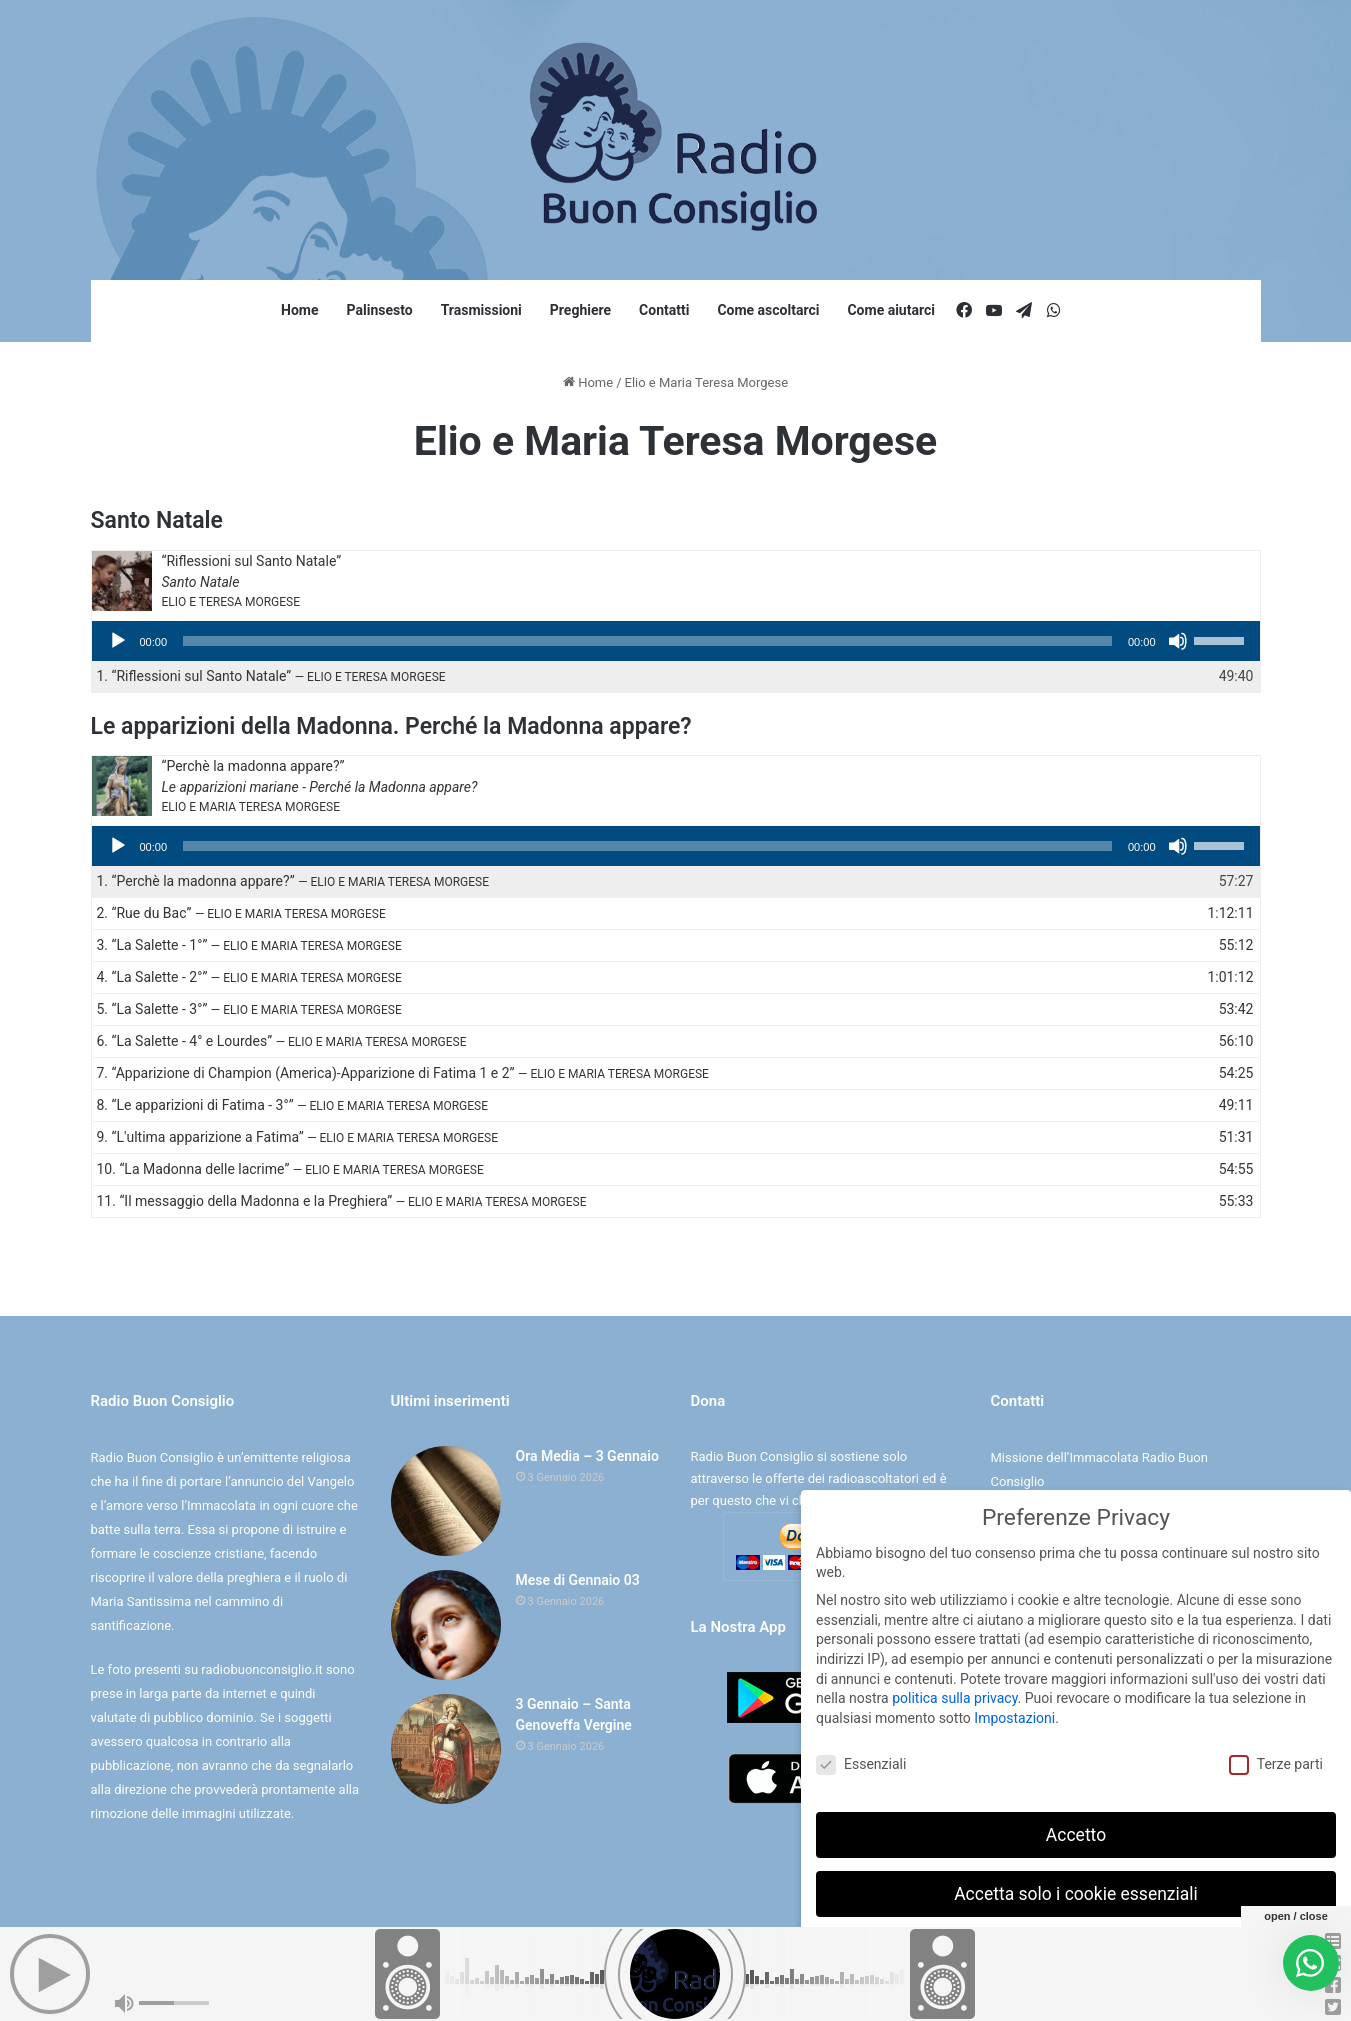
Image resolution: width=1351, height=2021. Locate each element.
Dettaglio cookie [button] (1014, 1991)
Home (299, 310)
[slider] (647, 641)
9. (297, 1137)
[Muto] (1178, 641)
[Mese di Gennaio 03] (446, 1625)
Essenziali (861, 1760)
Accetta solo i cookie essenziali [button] (1076, 1889)
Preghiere (580, 310)
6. (282, 1041)
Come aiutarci (891, 310)
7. (403, 1073)
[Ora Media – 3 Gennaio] (446, 1501)
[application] (676, 641)
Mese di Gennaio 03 (578, 1580)
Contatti (664, 310)
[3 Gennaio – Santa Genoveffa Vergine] (446, 1749)
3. (249, 945)
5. (249, 1009)
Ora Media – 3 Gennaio (587, 1456)
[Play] (118, 641)
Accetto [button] (1076, 1830)
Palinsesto (380, 310)
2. (241, 913)
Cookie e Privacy (693, 1984)
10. (290, 1169)
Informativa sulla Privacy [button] (1119, 1991)
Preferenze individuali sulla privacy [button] (1075, 1948)
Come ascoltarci (768, 310)
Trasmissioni (481, 310)
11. (342, 1201)
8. (293, 1105)
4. (249, 977)
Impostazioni (1014, 1714)
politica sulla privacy (954, 1694)
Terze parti (1276, 1760)
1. (271, 676)
